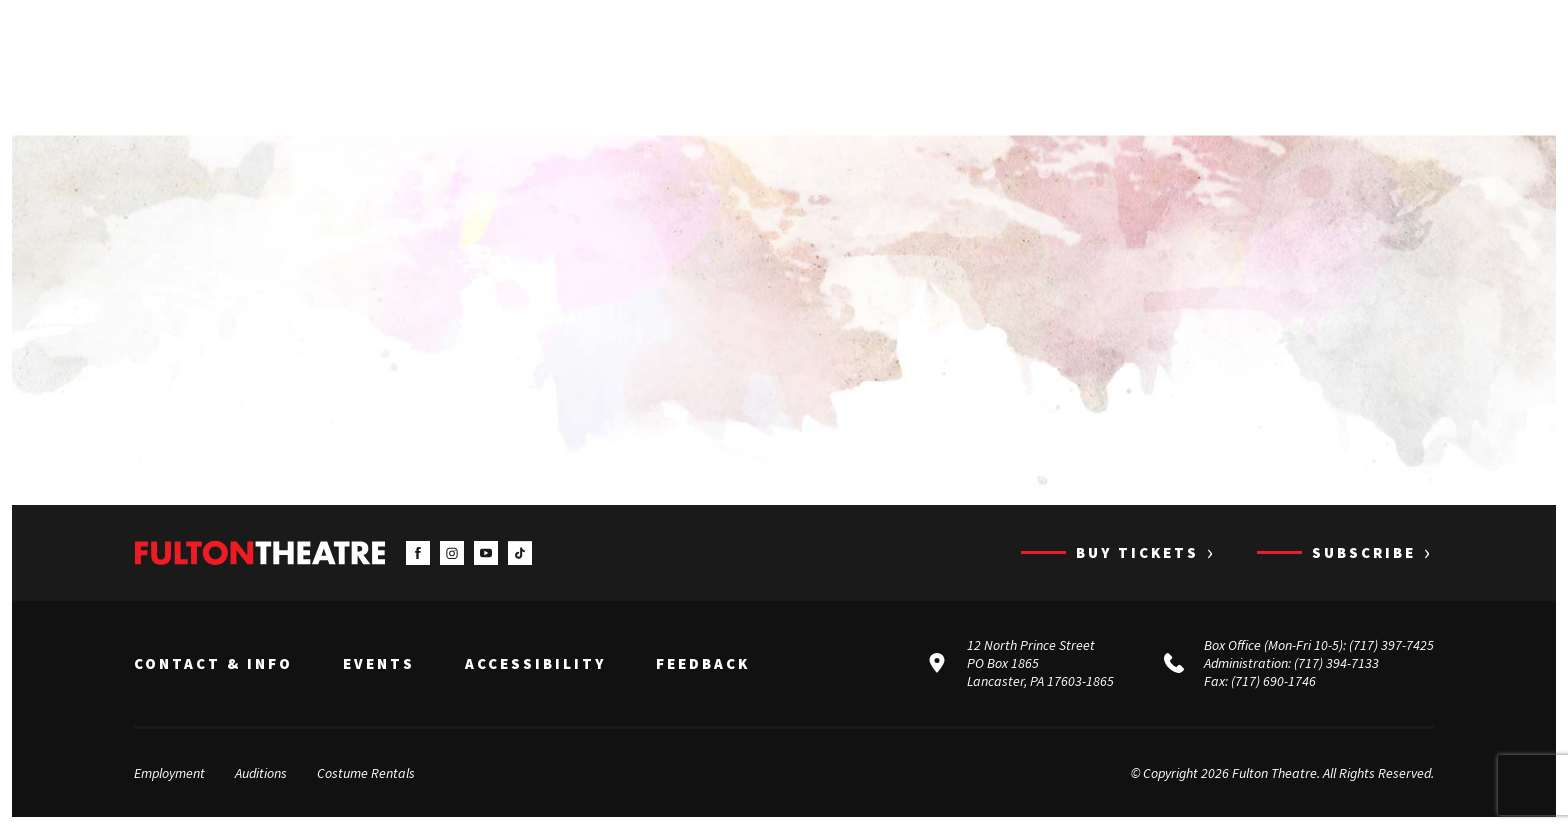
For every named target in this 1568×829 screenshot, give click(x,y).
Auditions (261, 773)
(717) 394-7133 (1336, 663)
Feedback (703, 663)
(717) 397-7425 (1391, 645)
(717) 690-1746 (1273, 681)
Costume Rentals (366, 773)
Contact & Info (213, 663)
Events (379, 663)
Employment (169, 773)
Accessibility (535, 663)
